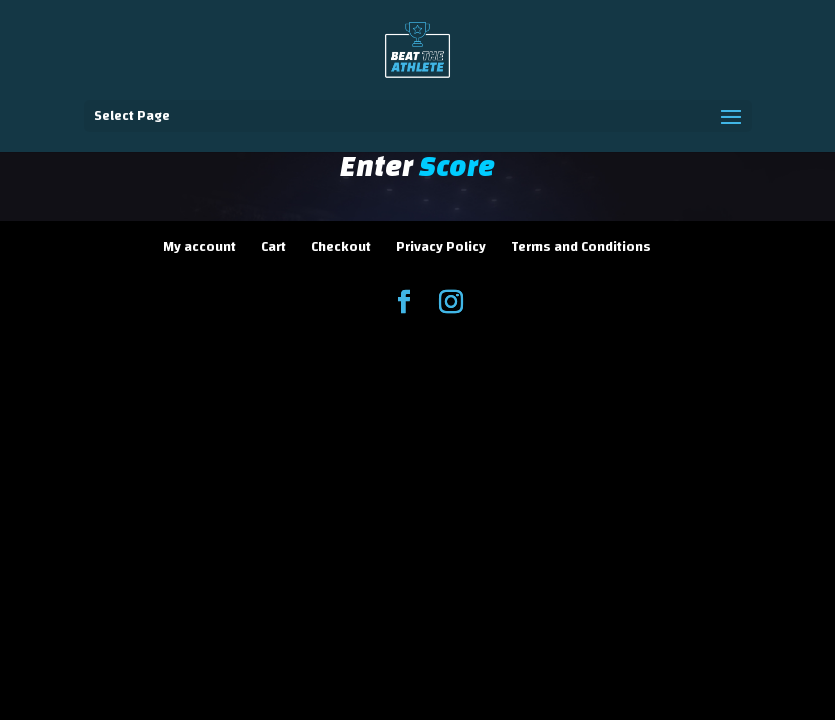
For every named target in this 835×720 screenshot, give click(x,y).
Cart (273, 247)
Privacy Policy (441, 247)
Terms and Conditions (581, 247)
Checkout (341, 247)
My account (199, 247)
